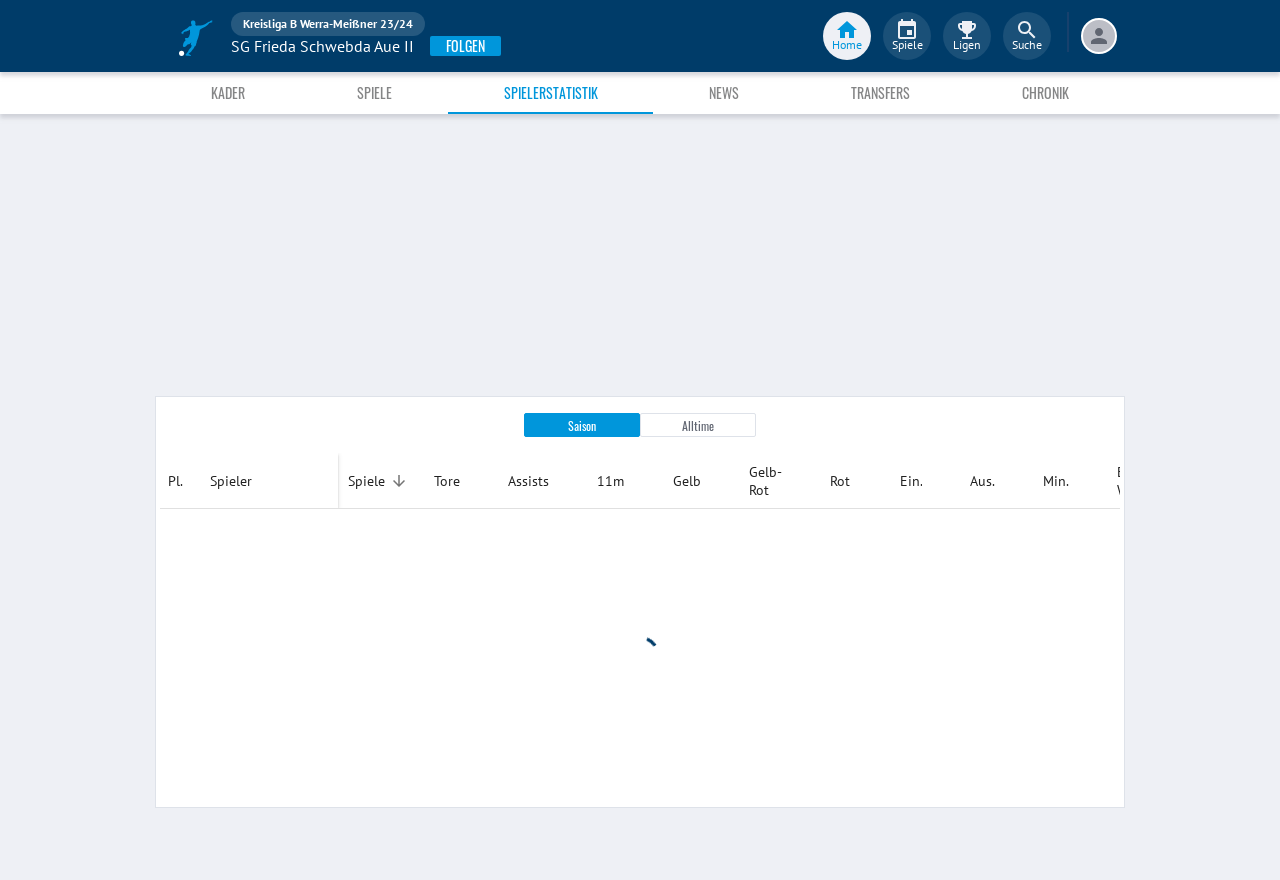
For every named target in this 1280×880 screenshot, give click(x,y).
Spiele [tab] (374, 92)
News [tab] (724, 92)
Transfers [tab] (880, 92)
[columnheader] (181, 481)
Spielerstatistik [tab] (551, 92)
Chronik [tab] (1045, 92)
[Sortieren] (399, 481)
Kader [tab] (228, 92)
